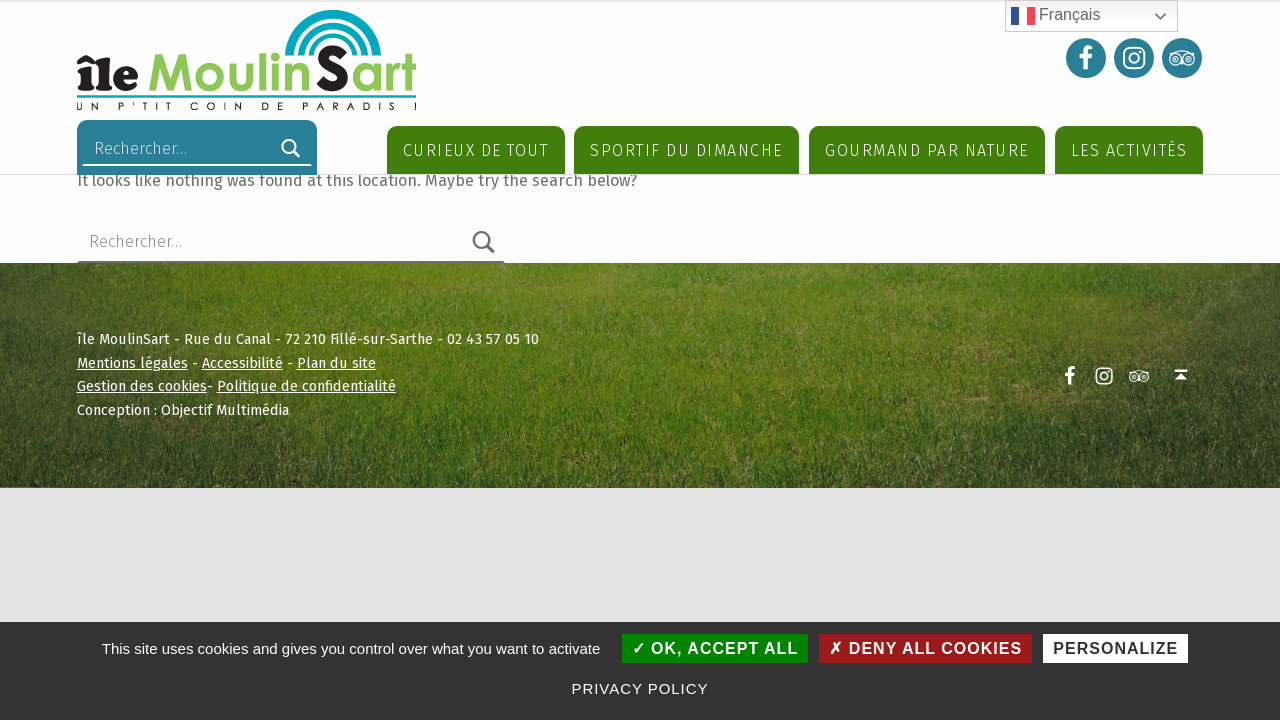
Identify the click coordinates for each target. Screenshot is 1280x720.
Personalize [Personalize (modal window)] (1115, 648)
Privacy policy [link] (640, 688)
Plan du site (336, 421)
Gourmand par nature (927, 150)
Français (1056, 16)
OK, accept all (715, 648)
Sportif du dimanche (686, 150)
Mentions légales (132, 421)
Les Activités (1129, 150)
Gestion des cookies (142, 444)
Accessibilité (242, 421)
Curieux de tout (476, 150)
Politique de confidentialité (306, 444)
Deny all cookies (925, 648)
